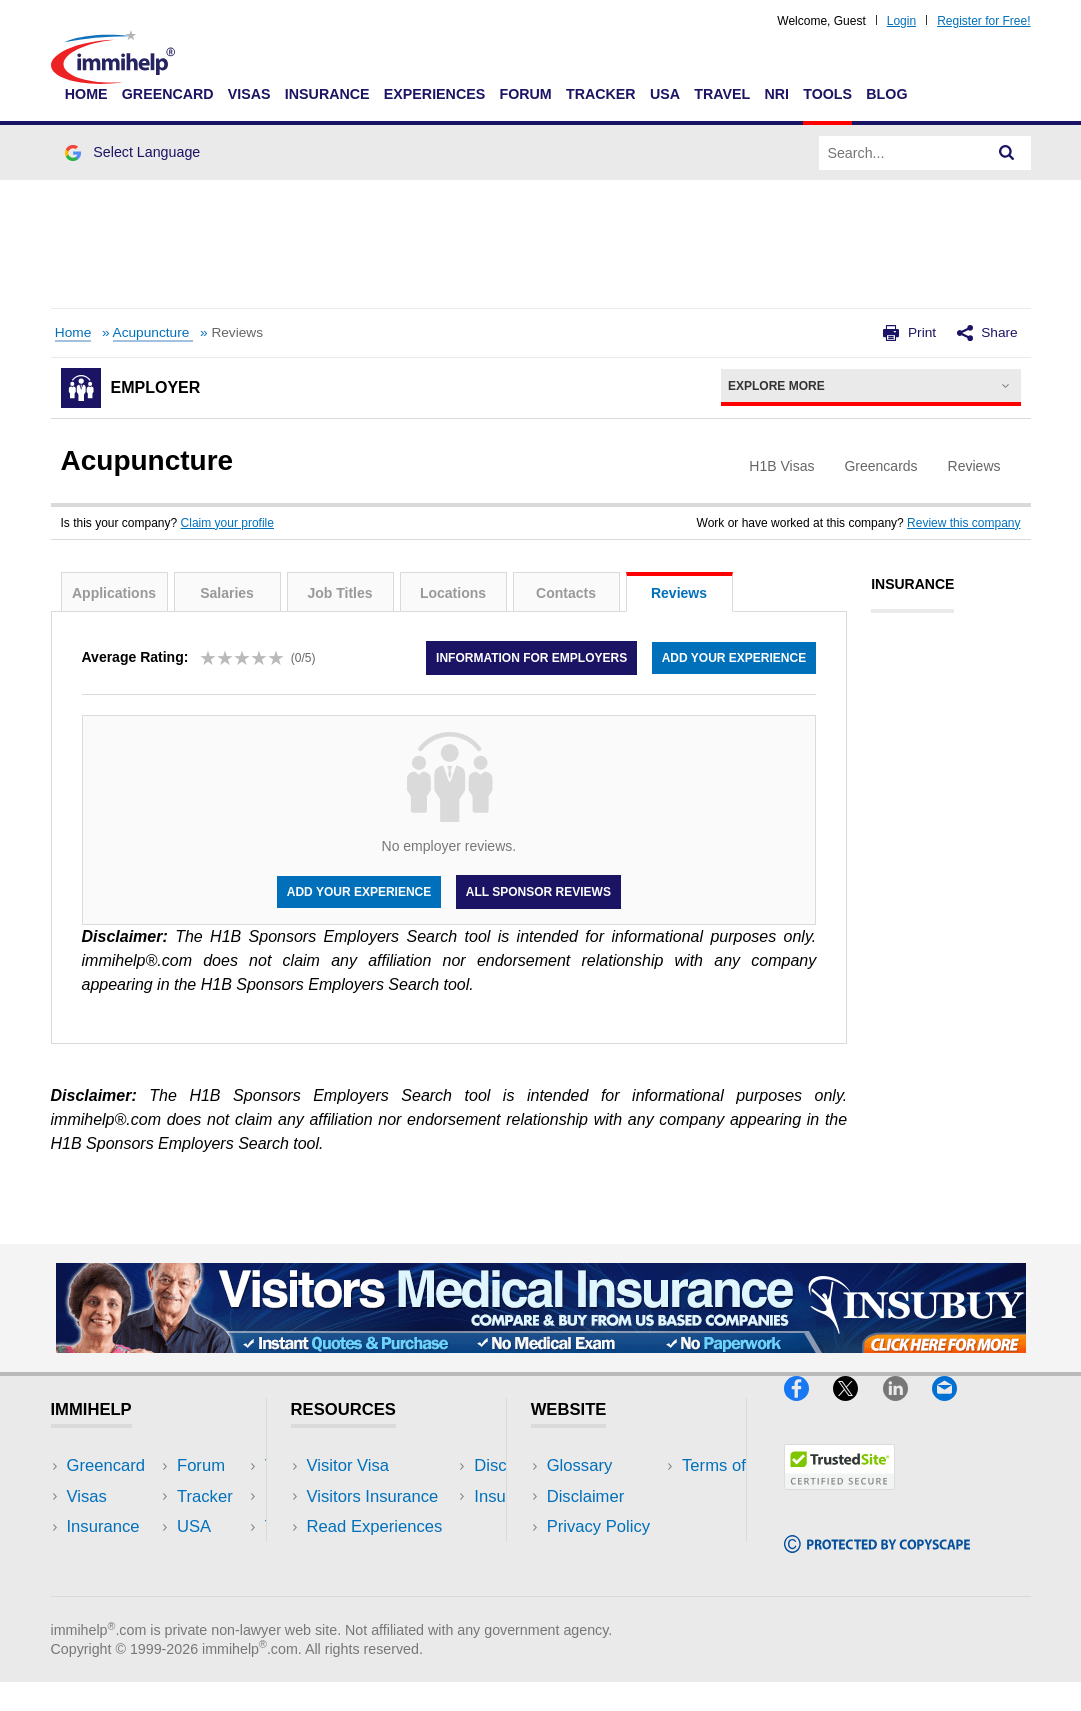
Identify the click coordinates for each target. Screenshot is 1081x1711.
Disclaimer (586, 1496)
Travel (722, 94)
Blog (886, 94)
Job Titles (339, 593)
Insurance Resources (385, 1586)
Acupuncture (153, 332)
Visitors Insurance (373, 1496)
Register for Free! (983, 21)
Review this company (963, 523)
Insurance (327, 94)
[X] (857, 1408)
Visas (249, 94)
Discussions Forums (382, 1556)
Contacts (566, 593)
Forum (525, 94)
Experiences (434, 94)
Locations (453, 593)
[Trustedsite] (839, 1498)
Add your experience (734, 658)
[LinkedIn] (907, 1408)
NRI (776, 94)
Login (901, 21)
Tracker (601, 94)
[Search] (1007, 153)
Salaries (227, 593)
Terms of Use (596, 1556)
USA (665, 94)
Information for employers (531, 658)
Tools (827, 94)
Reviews (679, 593)
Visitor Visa (348, 1465)
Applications (114, 593)
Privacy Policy (598, 1526)
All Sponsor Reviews (538, 892)
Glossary (580, 1465)
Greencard (168, 94)
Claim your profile (227, 523)
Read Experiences (375, 1526)
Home (86, 94)
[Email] (954, 1408)
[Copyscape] (877, 1561)
